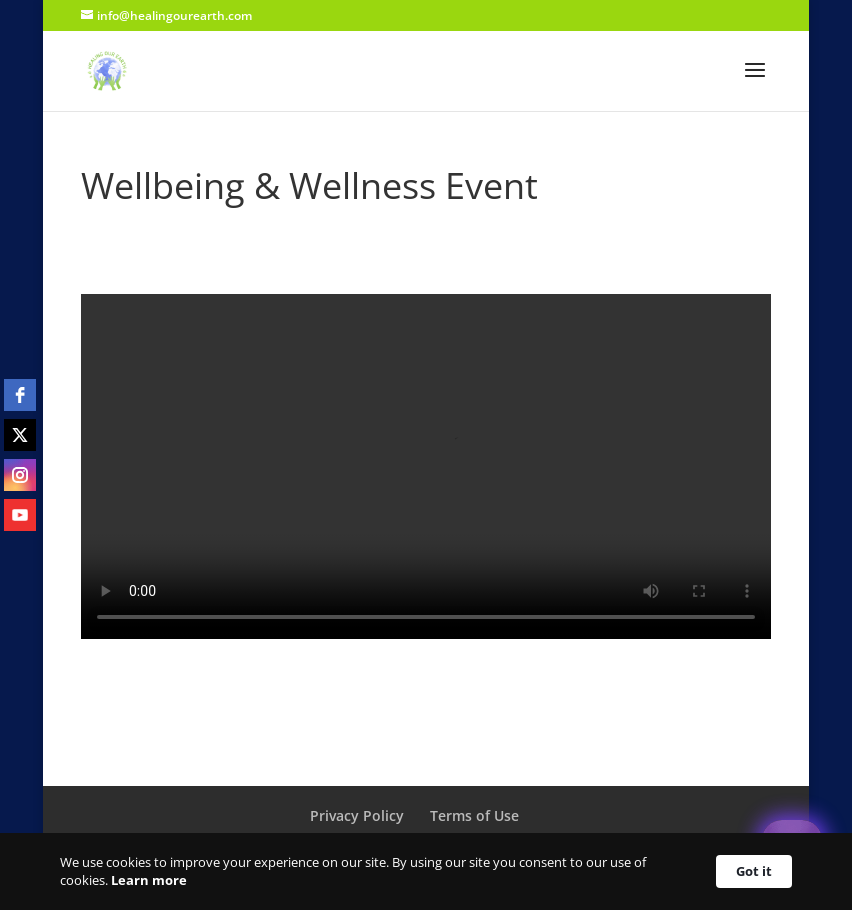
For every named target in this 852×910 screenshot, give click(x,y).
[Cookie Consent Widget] (426, 871)
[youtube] (20, 515)
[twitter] (20, 435)
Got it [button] (754, 871)
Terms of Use (474, 815)
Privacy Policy (357, 815)
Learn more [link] (149, 880)
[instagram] (20, 475)
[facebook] (20, 395)
